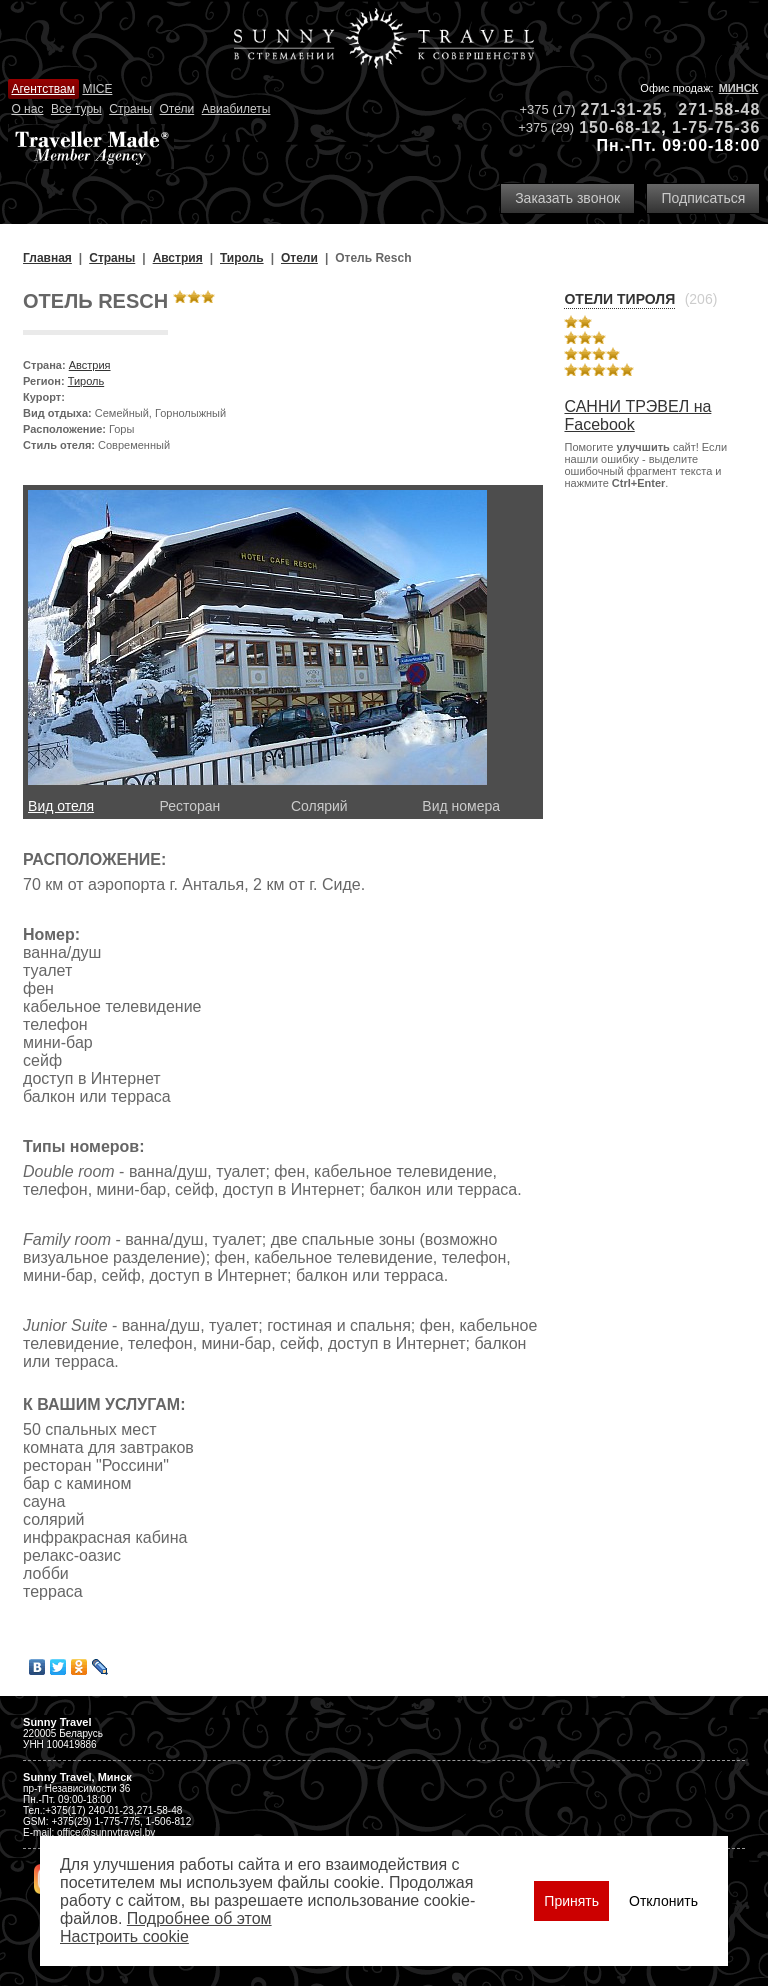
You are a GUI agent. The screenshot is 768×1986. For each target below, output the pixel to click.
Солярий (319, 806)
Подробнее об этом (199, 1918)
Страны (130, 109)
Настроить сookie (124, 1936)
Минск (739, 88)
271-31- (612, 109)
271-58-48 (719, 109)
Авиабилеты (236, 109)
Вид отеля (61, 806)
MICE (97, 89)
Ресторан (189, 806)
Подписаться (703, 198)
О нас (27, 109)
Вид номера (461, 806)
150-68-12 (620, 127)
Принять (571, 1901)
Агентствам (42, 89)
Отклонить (663, 1901)
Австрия (90, 365)
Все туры (76, 109)
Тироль (86, 381)
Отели (176, 109)
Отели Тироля (619, 299)
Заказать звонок (567, 198)
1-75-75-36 (716, 127)
